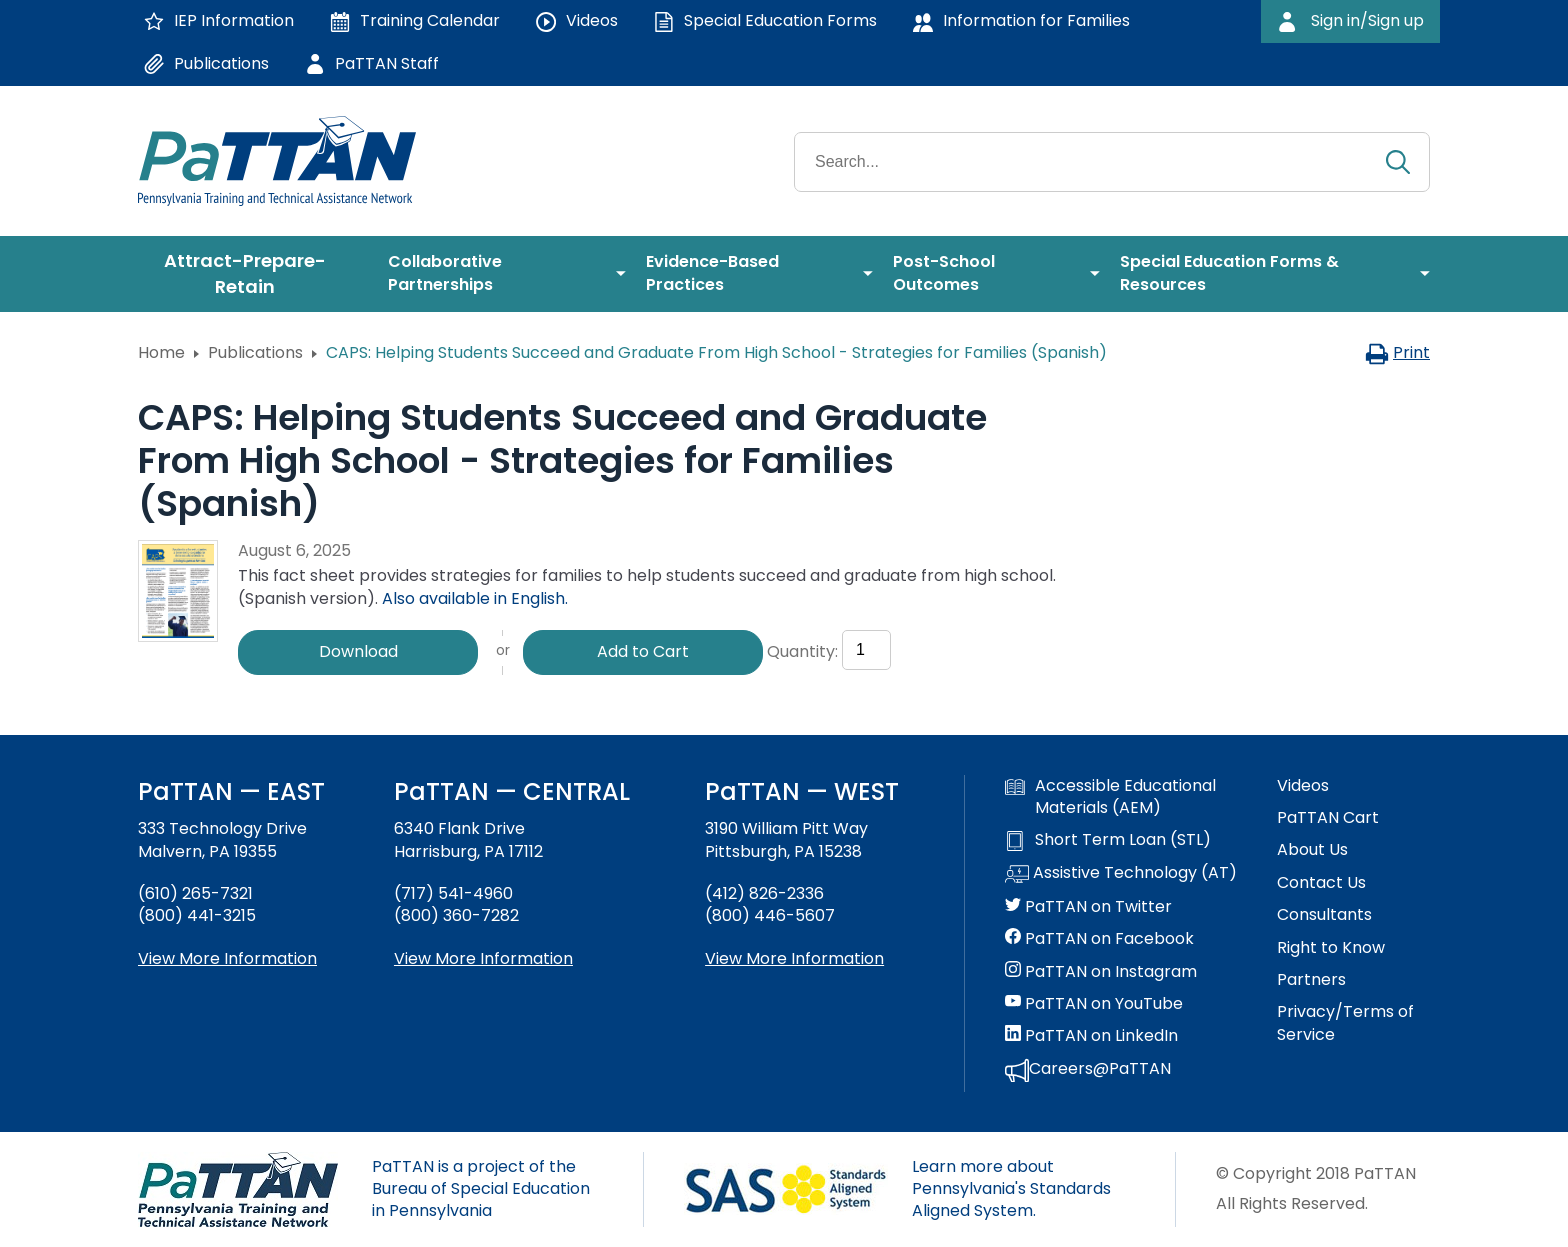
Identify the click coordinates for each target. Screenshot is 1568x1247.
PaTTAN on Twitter (1088, 907)
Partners (1311, 980)
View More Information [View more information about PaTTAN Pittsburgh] (794, 958)
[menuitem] (253, 274)
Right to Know (1331, 948)
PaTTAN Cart (1328, 818)
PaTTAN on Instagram (1101, 972)
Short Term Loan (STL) (1108, 840)
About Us (1312, 850)
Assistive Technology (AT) (1121, 874)
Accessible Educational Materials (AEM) (1110, 797)
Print (1397, 352)
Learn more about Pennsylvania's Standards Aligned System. (1011, 1189)
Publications (255, 352)
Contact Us (1321, 883)
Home (161, 352)
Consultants (1324, 915)
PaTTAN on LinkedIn (1091, 1036)
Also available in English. (475, 598)
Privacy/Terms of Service (1345, 1023)
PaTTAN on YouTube (1094, 1004)
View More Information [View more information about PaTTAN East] (227, 958)
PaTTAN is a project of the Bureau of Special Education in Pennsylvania (481, 1189)
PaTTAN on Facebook (1099, 939)
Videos (1303, 786)
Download (358, 651)
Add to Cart (643, 651)
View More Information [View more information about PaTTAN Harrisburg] (483, 958)
